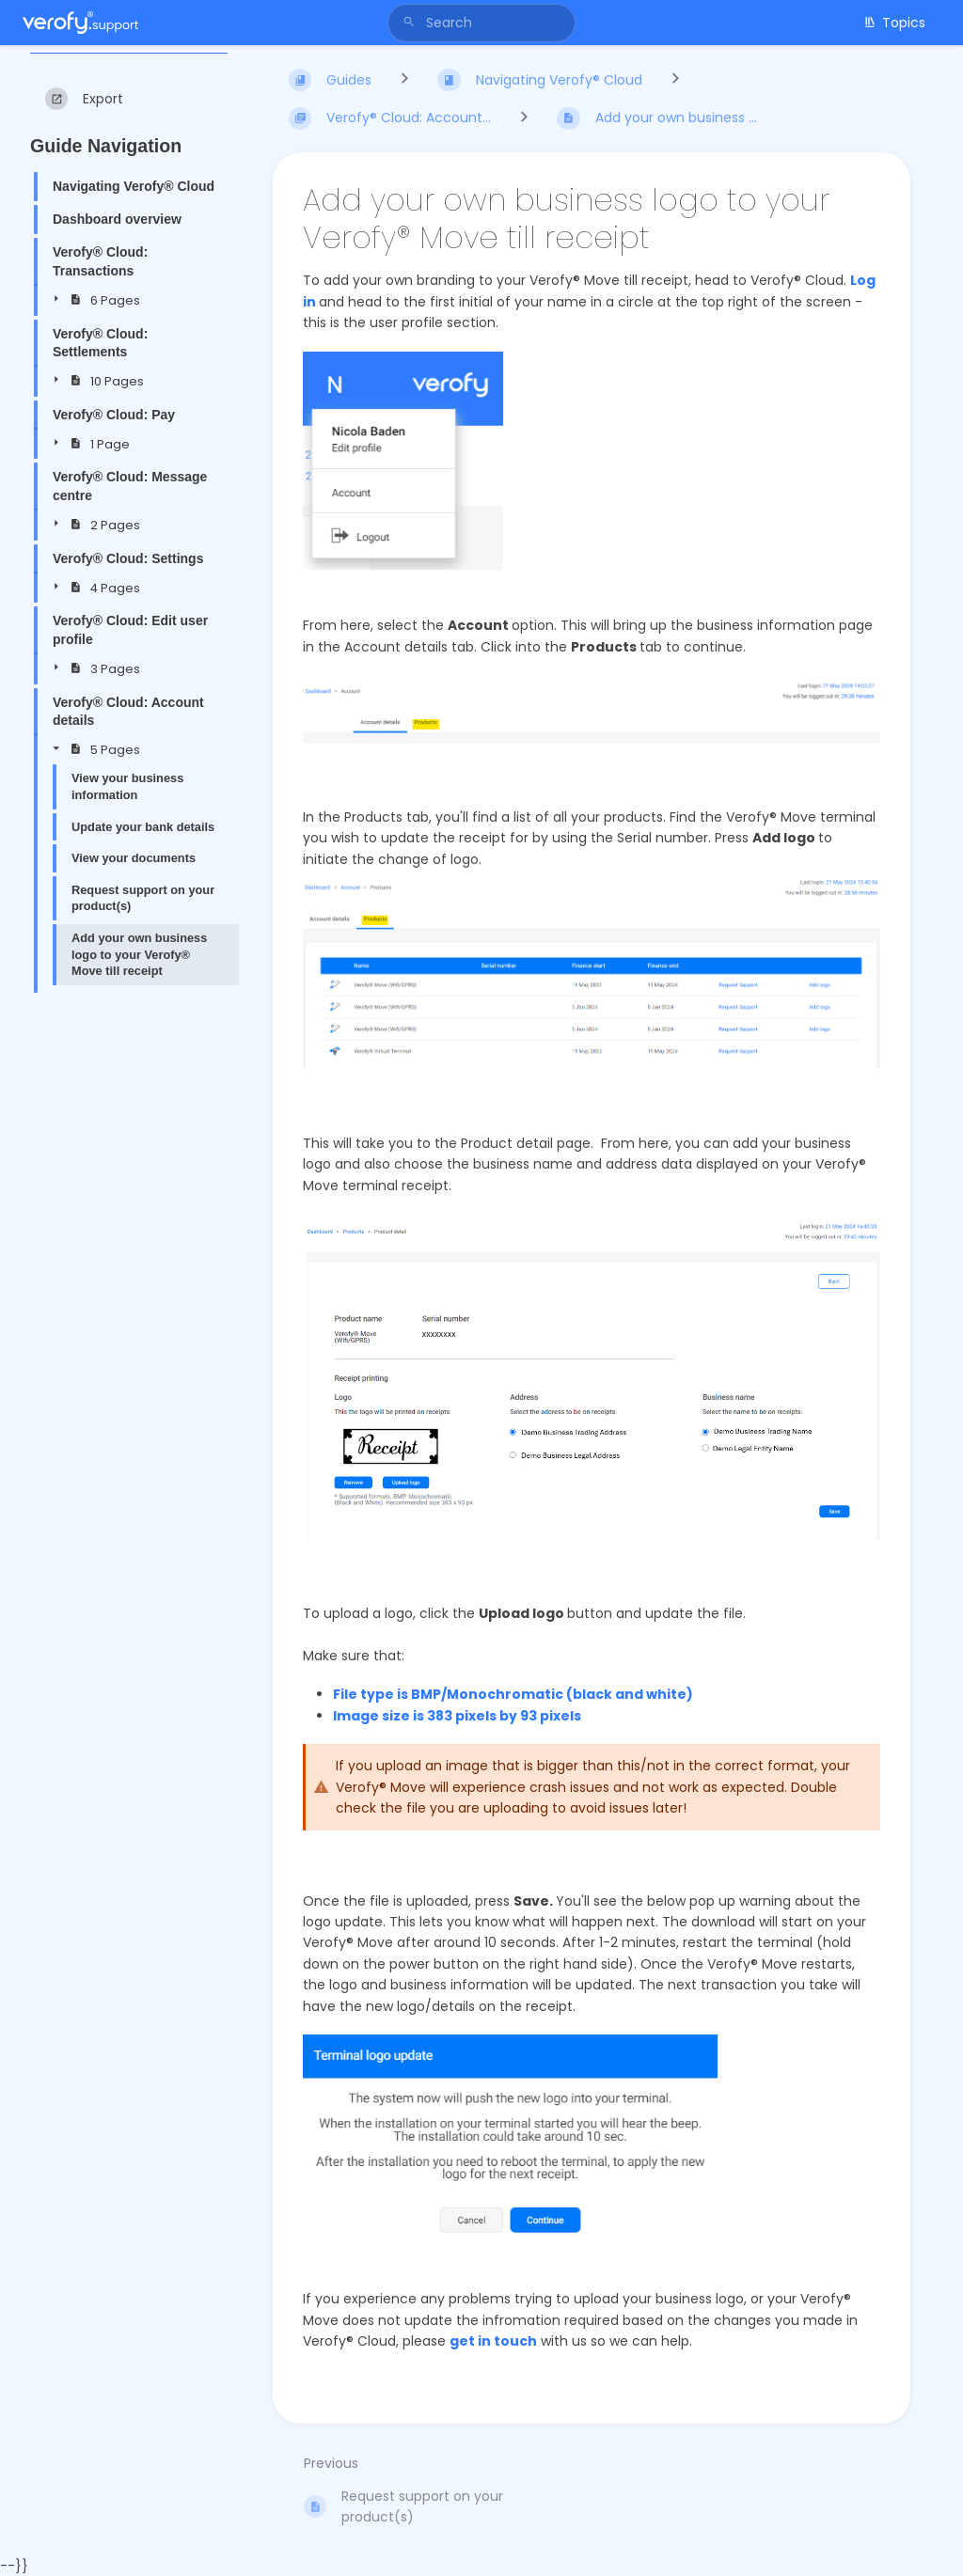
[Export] (84, 98)
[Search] (412, 23)
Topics (894, 22)
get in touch (493, 2341)
